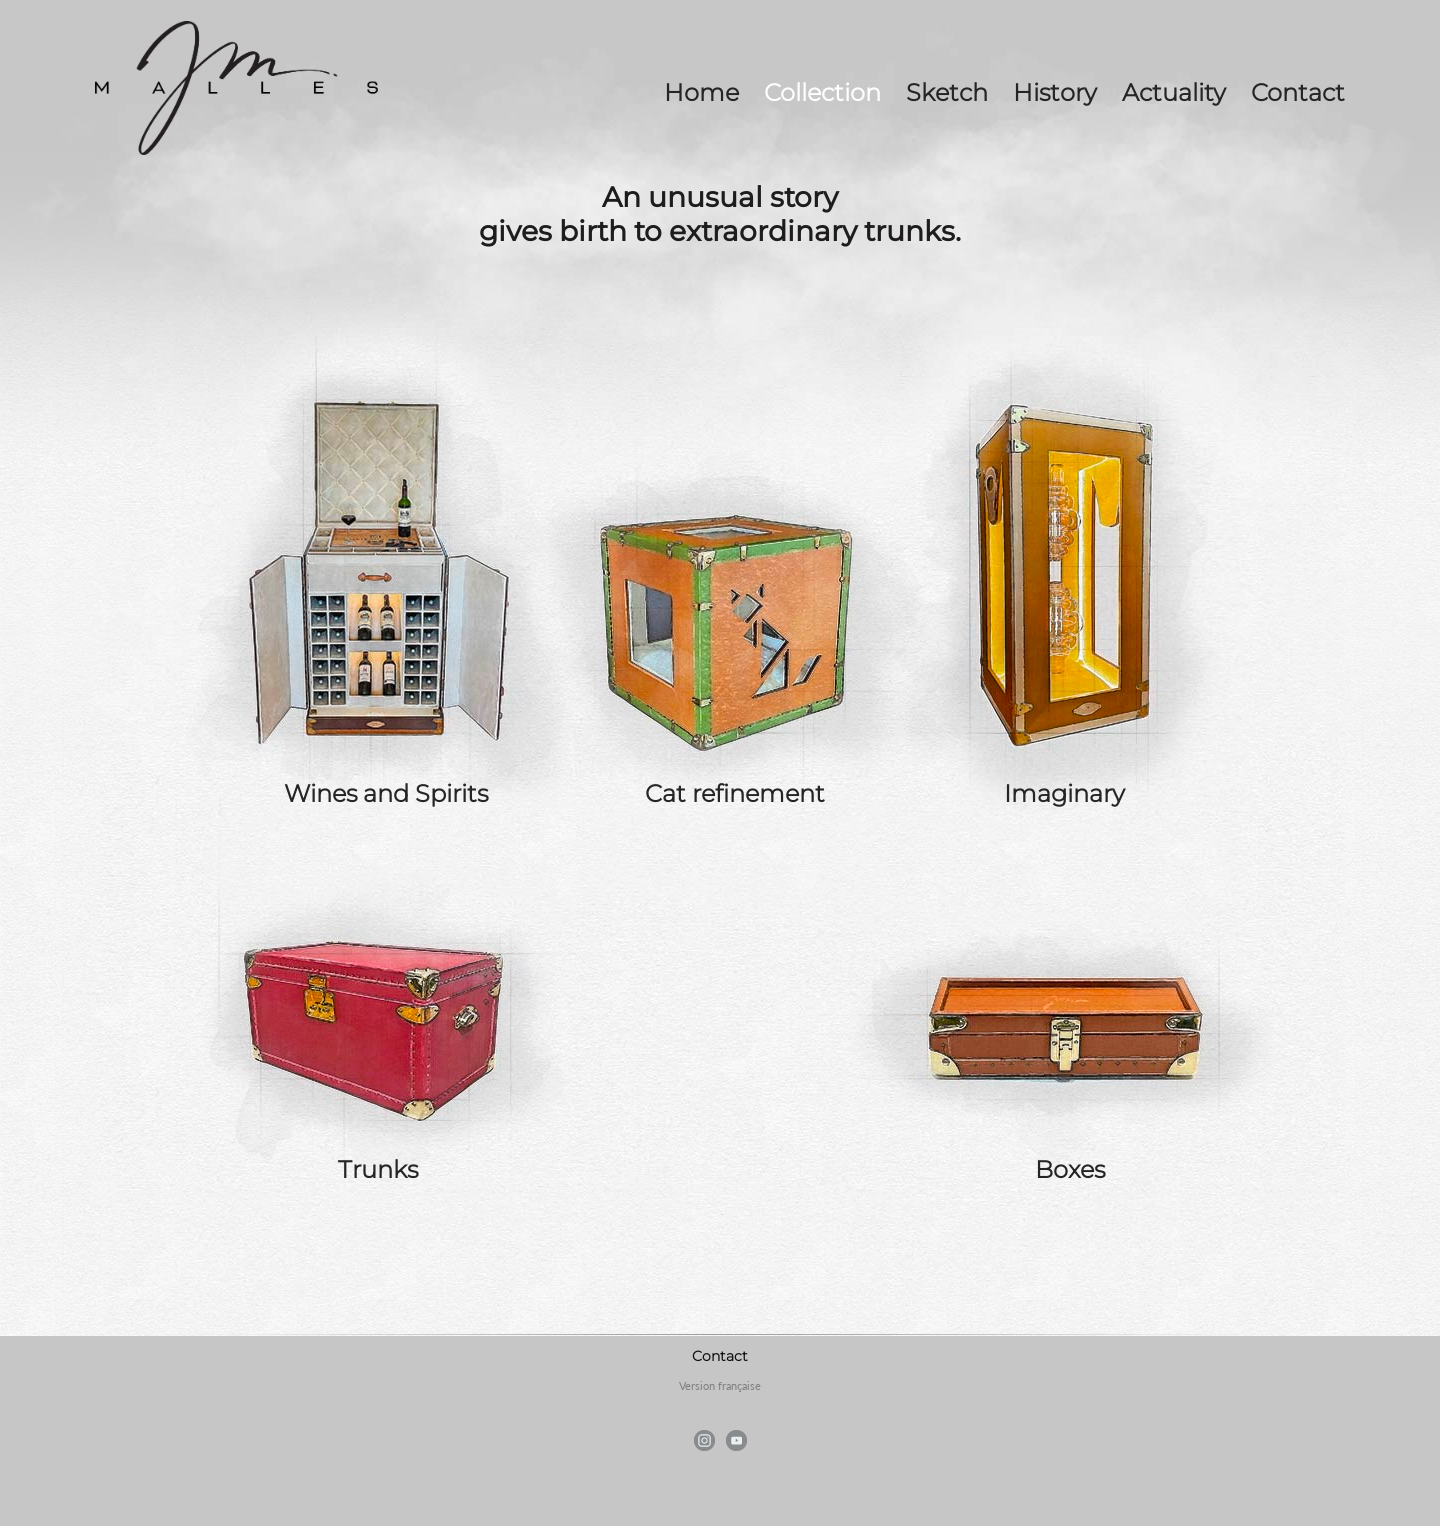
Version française (720, 1385)
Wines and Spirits (386, 793)
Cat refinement (735, 793)
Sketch (947, 92)
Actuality (1174, 92)
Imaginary (1064, 793)
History (1055, 92)
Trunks (378, 1169)
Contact (1298, 92)
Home (701, 92)
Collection (822, 92)
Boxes (1070, 1169)
